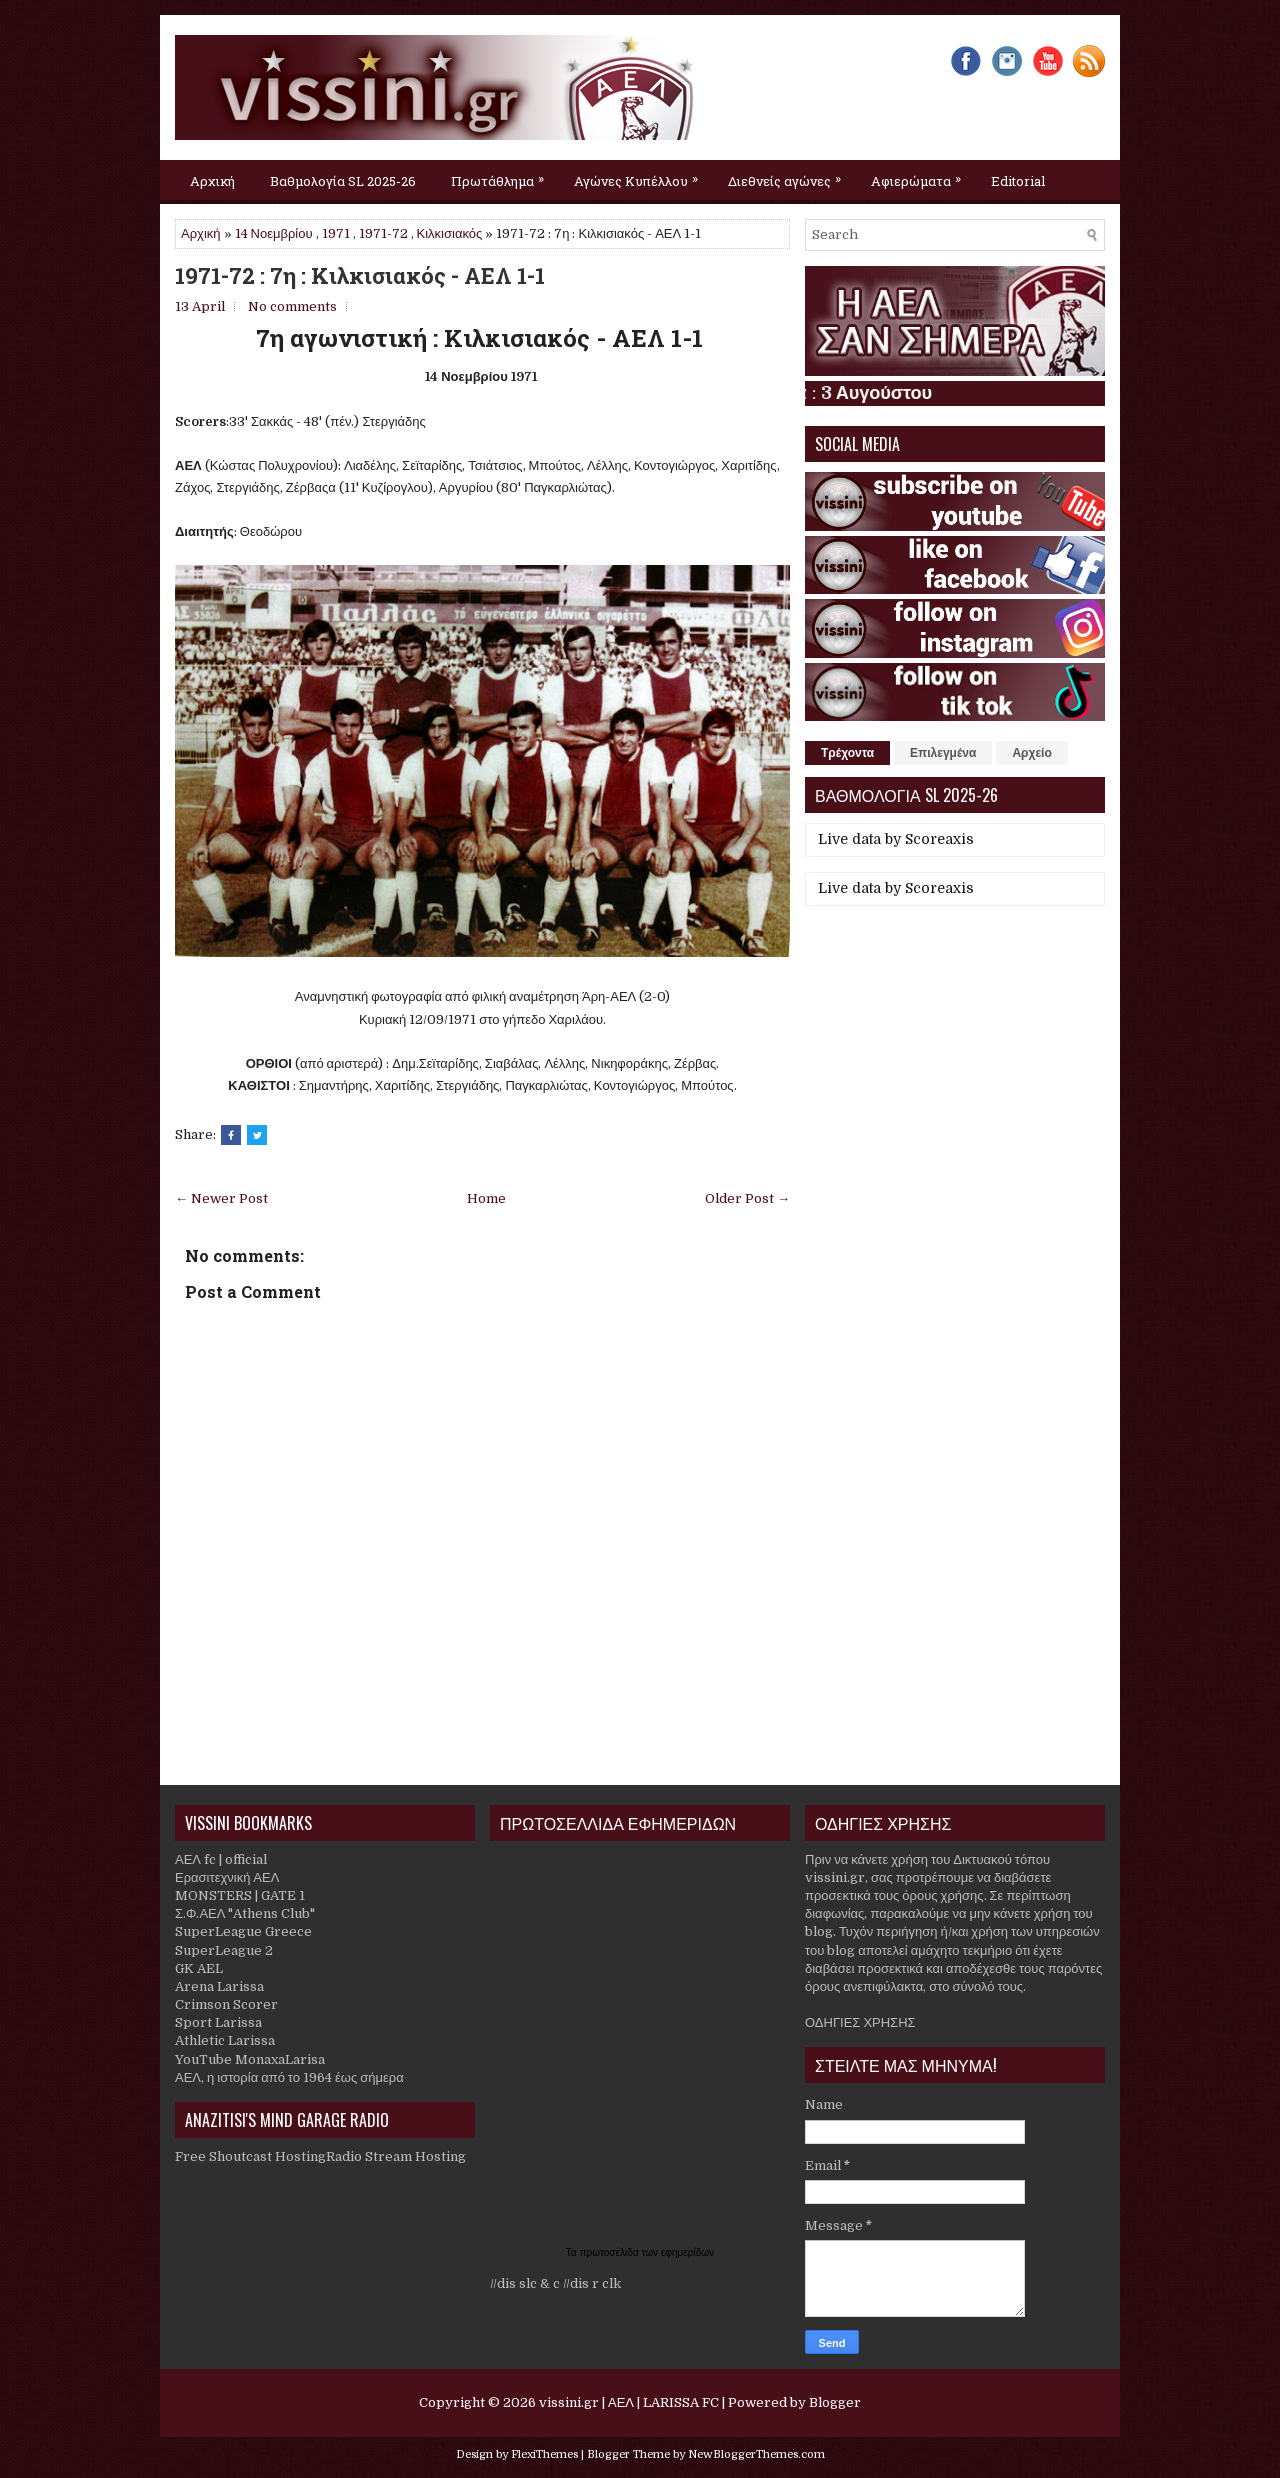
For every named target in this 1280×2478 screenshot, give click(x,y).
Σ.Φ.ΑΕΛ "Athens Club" (245, 1913)
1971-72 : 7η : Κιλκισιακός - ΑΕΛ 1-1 (360, 276)
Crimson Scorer (226, 2004)
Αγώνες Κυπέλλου (641, 175)
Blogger (835, 2402)
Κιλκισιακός (450, 233)
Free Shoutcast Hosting (250, 2156)
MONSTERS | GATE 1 (240, 1895)
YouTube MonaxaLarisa (250, 2059)
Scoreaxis (939, 839)
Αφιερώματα (921, 175)
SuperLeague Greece (243, 1931)
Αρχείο (1031, 753)
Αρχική (212, 181)
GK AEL (199, 1968)
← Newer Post (221, 1198)
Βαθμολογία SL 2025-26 (343, 181)
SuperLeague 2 (224, 1950)
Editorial (1018, 181)
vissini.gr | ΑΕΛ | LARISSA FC (629, 2402)
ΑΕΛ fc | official (221, 1859)
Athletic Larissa (225, 2040)
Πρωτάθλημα (502, 175)
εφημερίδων (687, 2252)
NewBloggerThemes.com (756, 2454)
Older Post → (747, 1198)
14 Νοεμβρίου (274, 233)
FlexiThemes (544, 2454)
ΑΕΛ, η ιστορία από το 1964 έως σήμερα (289, 2077)
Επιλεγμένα (943, 753)
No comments (292, 306)
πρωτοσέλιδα (611, 2252)
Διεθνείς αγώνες (789, 175)
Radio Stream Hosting (396, 2156)
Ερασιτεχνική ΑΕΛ (227, 1877)
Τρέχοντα (847, 753)
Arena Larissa (219, 1986)
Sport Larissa (218, 2022)
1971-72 (383, 233)
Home (486, 1198)
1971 (336, 233)
